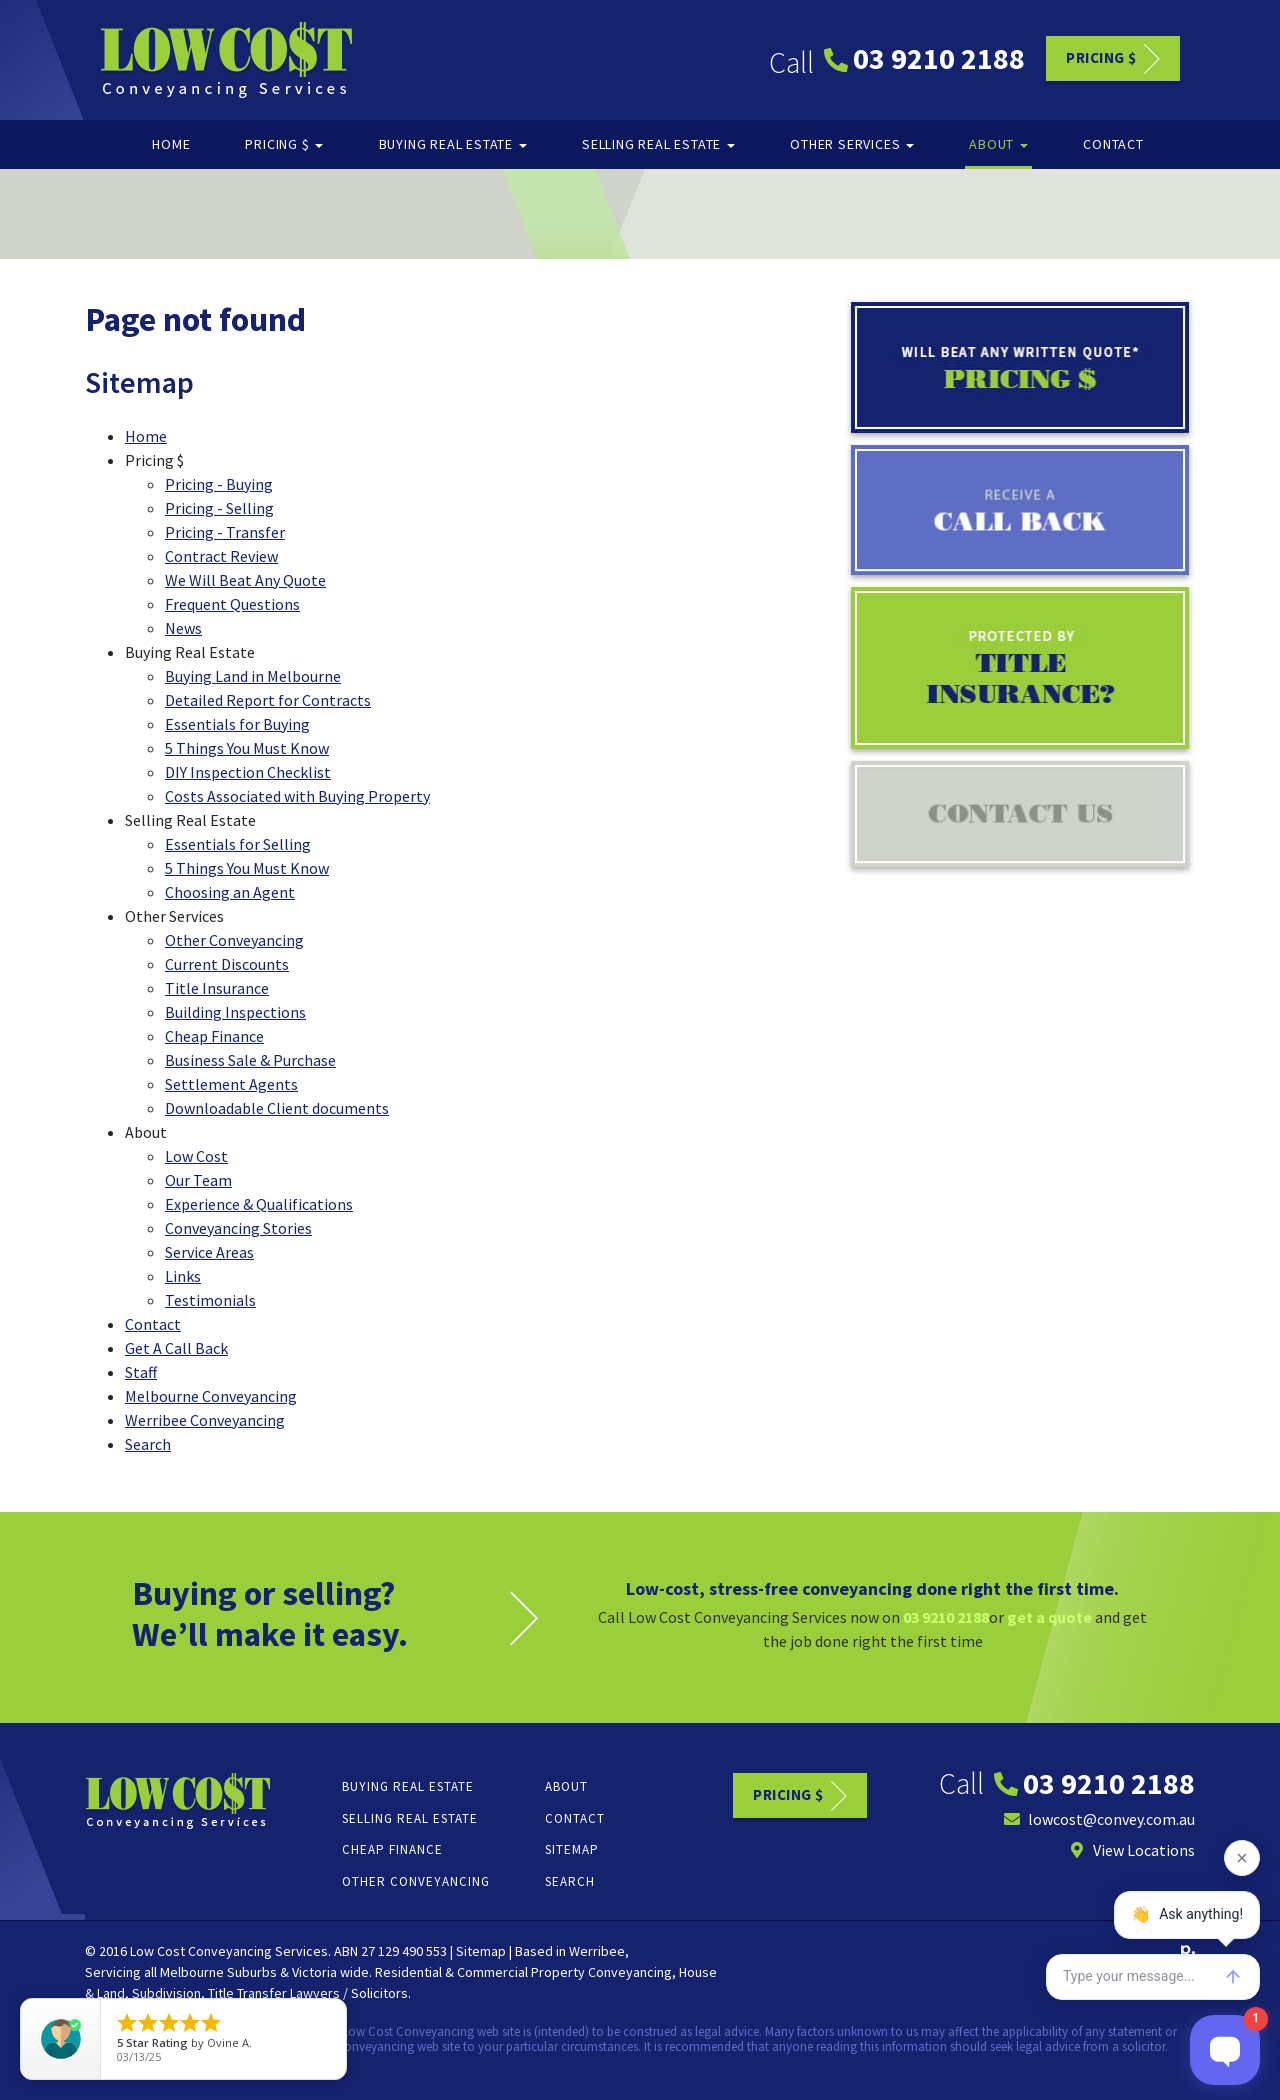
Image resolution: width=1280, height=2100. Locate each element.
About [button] (998, 144)
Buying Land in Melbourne (253, 676)
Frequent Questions (232, 604)
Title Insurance (217, 988)
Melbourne (192, 1972)
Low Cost (196, 1156)
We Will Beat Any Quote (245, 580)
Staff (141, 1372)
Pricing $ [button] (284, 144)
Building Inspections (235, 1012)
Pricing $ (1101, 56)
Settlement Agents (231, 1084)
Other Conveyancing (234, 940)
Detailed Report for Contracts (268, 700)
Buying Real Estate (408, 1786)
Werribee (597, 1951)
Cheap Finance (214, 1036)
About (566, 1786)
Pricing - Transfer (225, 532)
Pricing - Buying (219, 484)
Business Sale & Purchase (250, 1060)
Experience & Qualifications (259, 1204)
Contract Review (221, 556)
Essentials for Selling (238, 844)
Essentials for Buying (237, 724)
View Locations (1132, 1850)
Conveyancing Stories (238, 1228)
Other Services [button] (852, 144)
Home (171, 144)
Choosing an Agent (230, 892)
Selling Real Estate (410, 1818)
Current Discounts (227, 964)
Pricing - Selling (219, 508)
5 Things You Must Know (247, 748)
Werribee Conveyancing (205, 1420)
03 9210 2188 (924, 58)
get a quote (1049, 1617)
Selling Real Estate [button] (658, 144)
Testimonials (210, 1300)
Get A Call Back (176, 1348)
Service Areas (209, 1252)
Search (148, 1444)
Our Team (198, 1180)
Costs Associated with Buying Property (297, 796)
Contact (1113, 144)
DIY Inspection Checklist (248, 772)
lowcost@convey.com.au (1099, 1819)
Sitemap (572, 1849)
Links (183, 1276)
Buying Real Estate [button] (453, 144)
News (183, 628)
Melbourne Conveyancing (211, 1396)
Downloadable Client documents (277, 1108)
